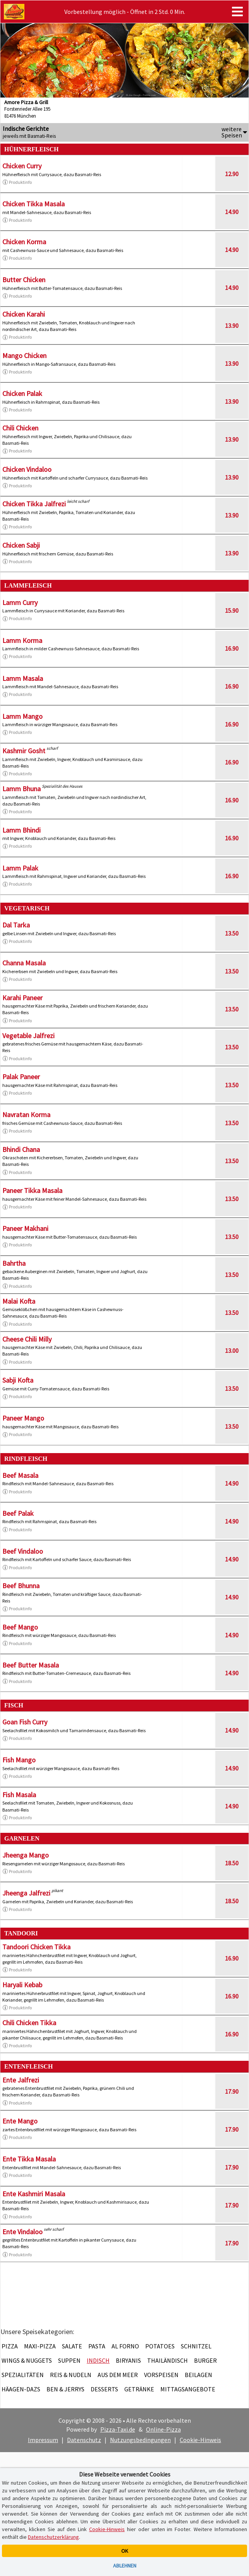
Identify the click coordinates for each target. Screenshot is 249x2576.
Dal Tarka (16, 924)
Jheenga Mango (25, 1855)
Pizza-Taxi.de (117, 2429)
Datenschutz (84, 2440)
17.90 (232, 2091)
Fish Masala (19, 1794)
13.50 (232, 933)
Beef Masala (20, 1475)
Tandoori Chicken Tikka (36, 1946)
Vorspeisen (161, 2375)
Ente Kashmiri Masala (33, 2193)
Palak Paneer (21, 1076)
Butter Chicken (23, 279)
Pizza (10, 2346)
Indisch (98, 2360)
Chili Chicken (20, 427)
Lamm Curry (20, 602)
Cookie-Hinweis (200, 2440)
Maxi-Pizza (40, 2346)
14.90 (232, 212)
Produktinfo (17, 182)
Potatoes (160, 2346)
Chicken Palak (22, 393)
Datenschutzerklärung (53, 2536)
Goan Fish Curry (24, 1721)
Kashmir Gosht (23, 750)
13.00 (232, 1350)
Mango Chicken (24, 355)
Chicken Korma (24, 241)
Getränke (139, 2389)
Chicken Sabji (21, 545)
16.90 (232, 648)
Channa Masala (24, 962)
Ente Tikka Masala (29, 2158)
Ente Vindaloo (22, 2231)
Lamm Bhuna (21, 788)
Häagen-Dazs (21, 2389)
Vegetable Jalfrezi (28, 1035)
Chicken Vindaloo (27, 469)
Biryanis (128, 2360)
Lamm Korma (22, 640)
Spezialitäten (23, 2375)
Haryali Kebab (22, 1984)
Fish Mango (19, 1759)
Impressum (43, 2440)
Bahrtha (14, 1263)
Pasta (96, 2346)
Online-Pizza (163, 2429)
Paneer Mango (23, 1418)
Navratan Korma (26, 1114)
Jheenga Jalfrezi (26, 1893)
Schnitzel (196, 2346)
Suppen (69, 2360)
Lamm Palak (20, 868)
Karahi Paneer (22, 997)
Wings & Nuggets (27, 2360)
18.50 (232, 1863)
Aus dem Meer (118, 2375)
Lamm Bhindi (21, 830)
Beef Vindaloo (22, 1551)
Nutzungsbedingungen (140, 2440)
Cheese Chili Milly (27, 1339)
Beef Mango (20, 1627)
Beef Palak (18, 1513)
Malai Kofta (18, 1301)
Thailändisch (167, 2360)
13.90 (232, 325)
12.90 (232, 174)
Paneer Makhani (25, 1228)
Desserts (104, 2389)
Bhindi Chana (21, 1149)
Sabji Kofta (17, 1380)
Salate (72, 2346)
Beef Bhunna (20, 1585)
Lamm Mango (22, 716)
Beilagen (198, 2375)
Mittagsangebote (187, 2389)
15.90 (232, 610)
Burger (205, 2360)
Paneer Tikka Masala (32, 1190)
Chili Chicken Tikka (29, 2022)
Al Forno (125, 2346)
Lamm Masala (22, 678)
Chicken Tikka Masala (33, 203)
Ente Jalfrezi (20, 2080)
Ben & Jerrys (65, 2389)
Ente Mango (20, 2121)
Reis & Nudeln (70, 2375)
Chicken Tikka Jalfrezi (34, 503)
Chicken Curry (21, 165)
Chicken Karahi (23, 314)
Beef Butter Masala (30, 1665)
